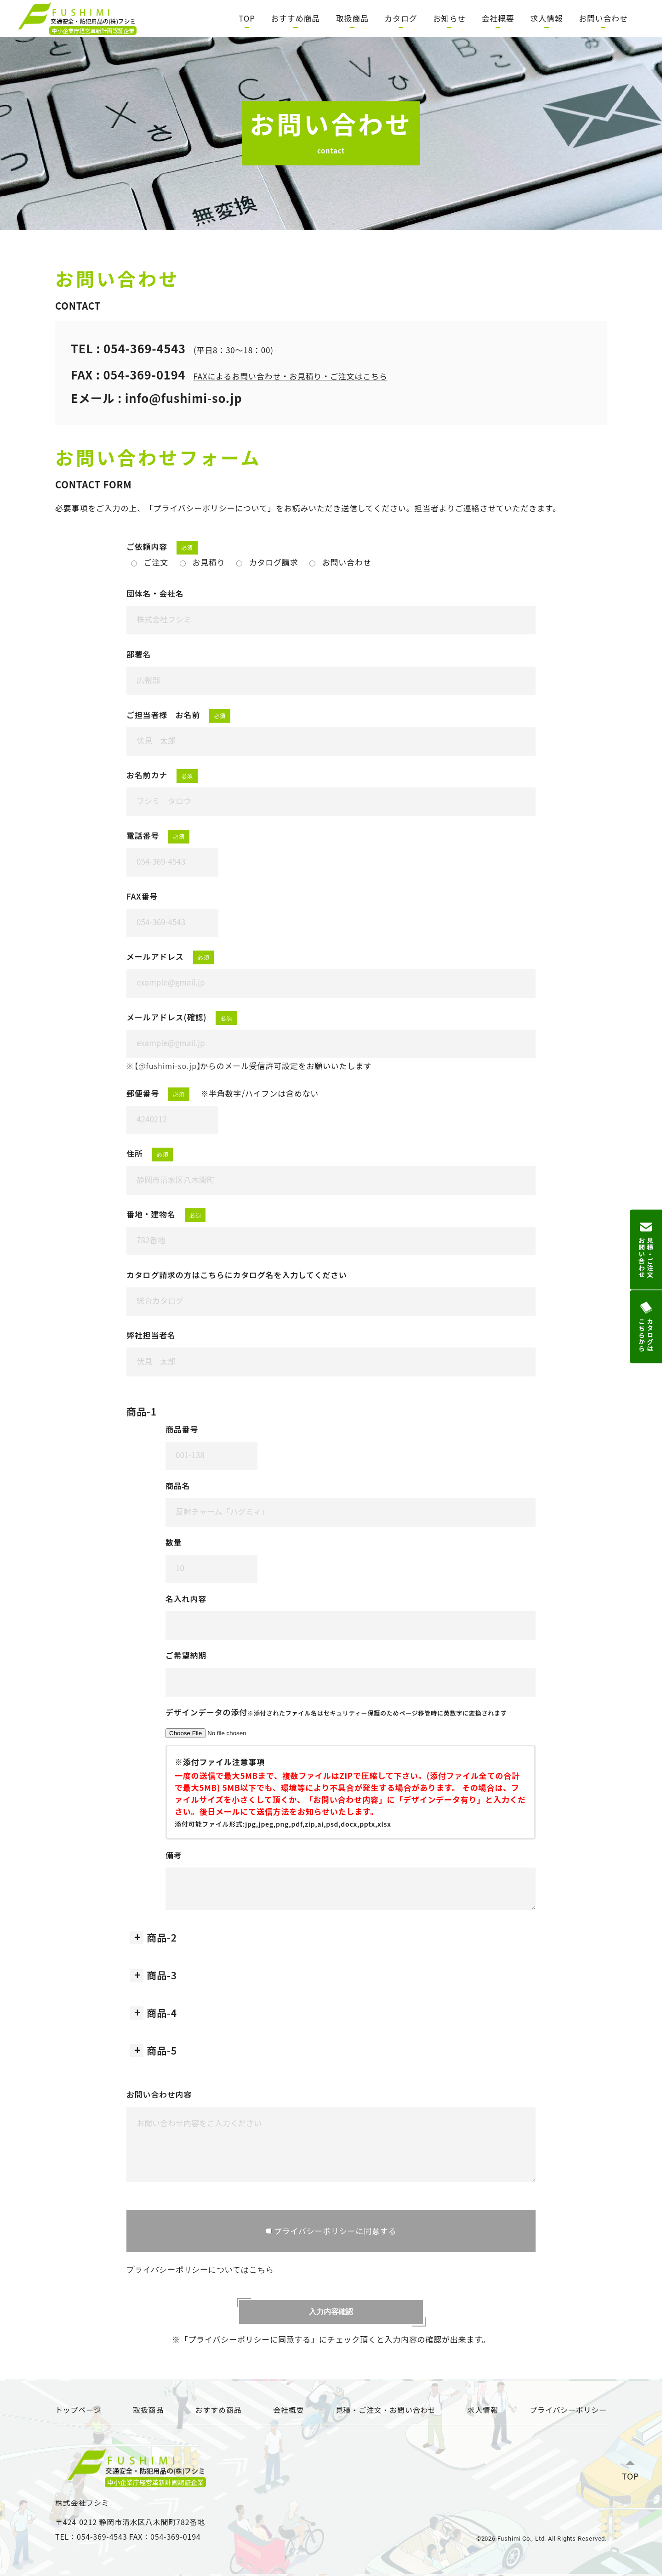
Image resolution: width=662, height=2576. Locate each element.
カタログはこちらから (646, 1327)
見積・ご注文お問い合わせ (646, 1249)
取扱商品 (352, 18)
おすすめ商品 (295, 18)
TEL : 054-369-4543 (128, 348)
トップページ (78, 2409)
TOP (247, 18)
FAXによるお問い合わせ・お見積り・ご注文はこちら (290, 376)
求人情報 (546, 18)
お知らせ (449, 18)
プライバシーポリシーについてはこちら (198, 2269)
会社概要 (497, 18)
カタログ (400, 18)
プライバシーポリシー (568, 2409)
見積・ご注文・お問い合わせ (386, 2409)
